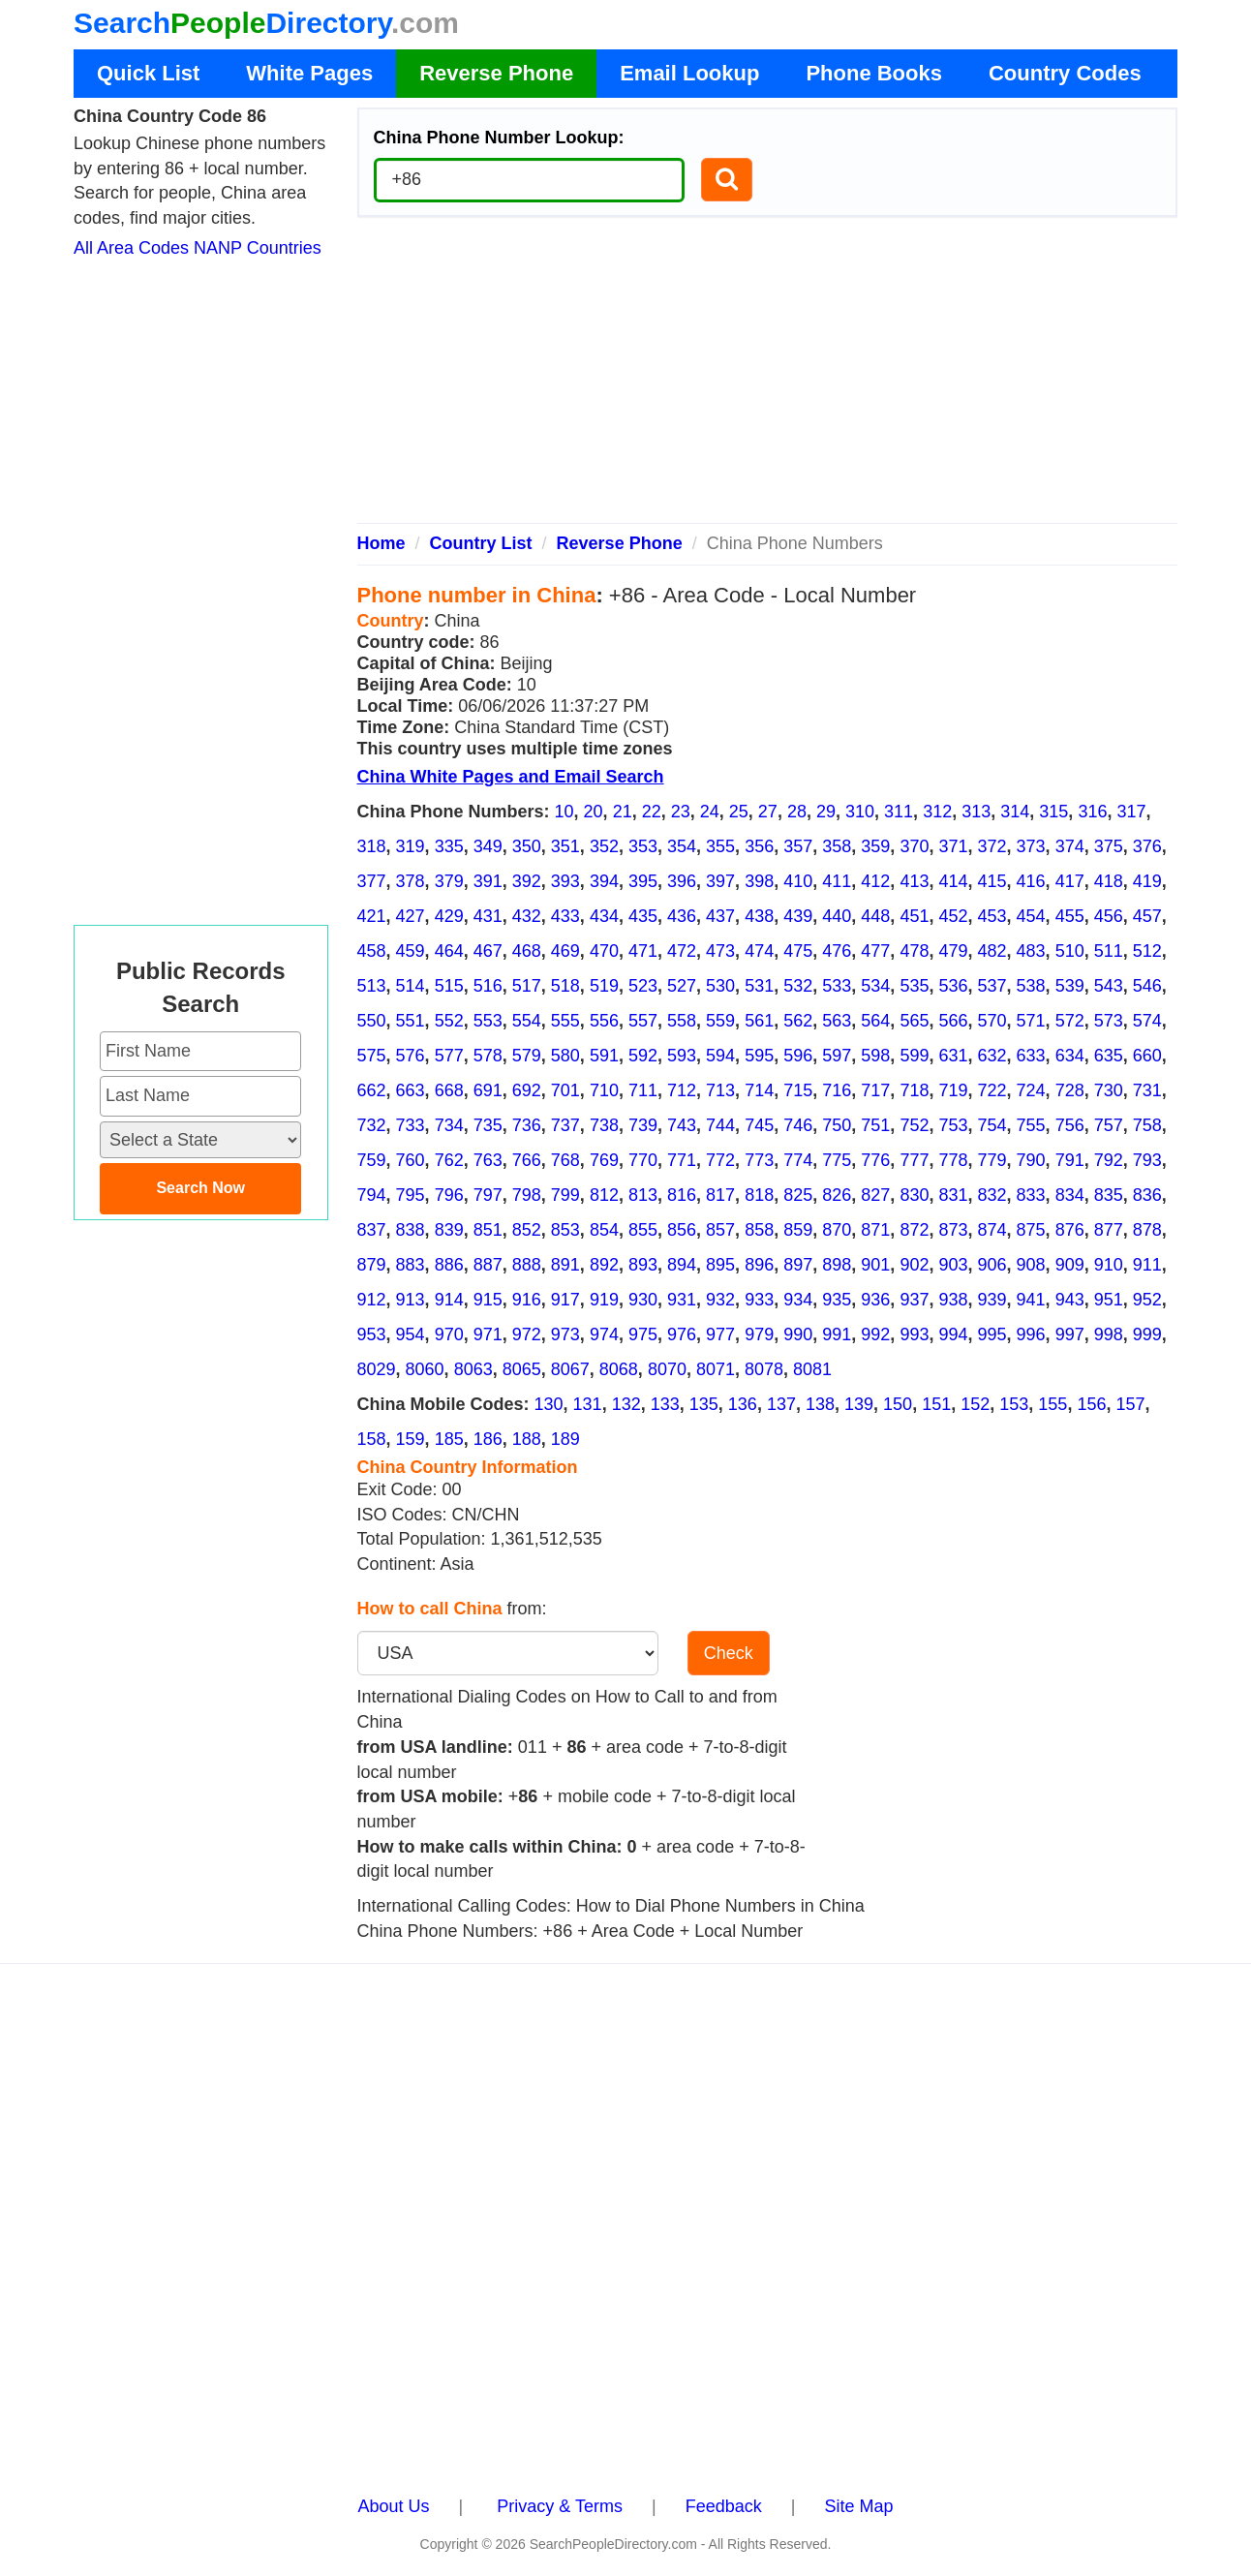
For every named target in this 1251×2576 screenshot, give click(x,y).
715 (797, 1090)
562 (797, 1020)
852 (526, 1230)
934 (797, 1299)
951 (1108, 1299)
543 (1108, 986)
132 (626, 1404)
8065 (522, 1369)
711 (642, 1090)
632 (992, 1055)
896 (759, 1264)
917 (565, 1299)
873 (952, 1230)
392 (526, 881)
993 (914, 1334)
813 (642, 1195)
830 (914, 1195)
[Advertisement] (767, 377)
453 (992, 916)
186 (488, 1439)
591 (604, 1055)
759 (371, 1160)
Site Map (858, 2506)
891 (565, 1264)
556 (604, 1020)
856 (681, 1230)
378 (410, 881)
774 (797, 1160)
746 (797, 1125)
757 (1108, 1125)
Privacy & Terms (560, 2506)
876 (1069, 1230)
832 (992, 1195)
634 (1069, 1055)
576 (410, 1055)
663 (410, 1090)
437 (720, 916)
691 (488, 1090)
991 (836, 1334)
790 (1031, 1160)
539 (1069, 986)
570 (992, 1020)
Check (728, 1653)
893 (642, 1264)
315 (1053, 811)
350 (526, 846)
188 (526, 1439)
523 (642, 986)
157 (1129, 1404)
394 (604, 881)
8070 (667, 1369)
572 (1069, 1020)
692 (526, 1090)
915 (488, 1299)
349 (488, 846)
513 (371, 986)
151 (936, 1404)
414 (952, 881)
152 (975, 1404)
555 (565, 1020)
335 (449, 846)
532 (797, 986)
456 (1108, 916)
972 (526, 1334)
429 (449, 916)
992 (875, 1334)
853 (565, 1230)
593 (681, 1055)
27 (768, 811)
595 (759, 1055)
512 (1147, 951)
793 (1147, 1160)
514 (410, 986)
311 (898, 811)
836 (1147, 1195)
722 (992, 1090)
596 (797, 1055)
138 (820, 1404)
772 (720, 1160)
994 (952, 1334)
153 (1013, 1404)
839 (449, 1230)
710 (604, 1090)
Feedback (724, 2506)
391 (488, 881)
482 (992, 951)
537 (992, 986)
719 (952, 1090)
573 (1108, 1020)
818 (759, 1195)
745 (759, 1125)
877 (1108, 1230)
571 (1031, 1020)
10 (564, 811)
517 (526, 986)
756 (1069, 1125)
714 (759, 1090)
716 (836, 1090)
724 (1031, 1090)
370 (914, 846)
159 (410, 1439)
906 (992, 1264)
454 (1031, 916)
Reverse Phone (496, 73)
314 (1014, 811)
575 (371, 1055)
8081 (812, 1369)
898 (836, 1264)
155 (1052, 1404)
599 (914, 1055)
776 (875, 1160)
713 (720, 1090)
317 (1130, 811)
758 (1147, 1125)
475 (797, 951)
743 (681, 1125)
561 (759, 1020)
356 (759, 846)
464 (449, 951)
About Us (394, 2506)
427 (410, 916)
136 (742, 1404)
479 (952, 951)
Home (381, 543)
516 (488, 986)
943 (1069, 1299)
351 (565, 846)
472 (681, 951)
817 (720, 1195)
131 (587, 1404)
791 (1069, 1160)
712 (681, 1090)
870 (836, 1230)
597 (836, 1055)
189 (565, 1439)
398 (759, 881)
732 (371, 1125)
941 (1031, 1299)
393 (565, 881)
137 (781, 1404)
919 (604, 1299)
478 (914, 951)
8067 (570, 1369)
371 (952, 846)
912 (371, 1299)
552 (449, 1020)
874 (992, 1230)
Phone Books (874, 73)
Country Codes (1065, 73)
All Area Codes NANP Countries (197, 248)
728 (1069, 1090)
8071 (715, 1369)
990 (797, 1334)
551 (410, 1020)
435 (642, 916)
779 (992, 1160)
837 (371, 1230)
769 (604, 1160)
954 (410, 1334)
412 (875, 881)
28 (797, 811)
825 (797, 1195)
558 (681, 1020)
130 (549, 1404)
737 (565, 1125)
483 (1031, 951)
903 (952, 1264)
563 (836, 1020)
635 (1108, 1055)
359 (875, 846)
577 (449, 1055)
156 (1091, 1404)
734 (449, 1125)
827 (875, 1195)
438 (759, 916)
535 (914, 986)
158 (371, 1439)
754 (992, 1125)
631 (952, 1055)
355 (720, 846)
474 (759, 951)
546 (1147, 986)
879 (371, 1264)
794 (371, 1195)
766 (526, 1160)
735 (488, 1125)
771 (681, 1160)
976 (681, 1334)
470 (604, 951)
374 (1069, 846)
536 (952, 986)
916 (526, 1299)
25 (738, 811)
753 (952, 1125)
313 (976, 811)
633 (1031, 1055)
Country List (481, 543)
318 (371, 846)
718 (914, 1090)
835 (1108, 1195)
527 (681, 986)
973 (565, 1334)
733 (410, 1125)
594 (720, 1055)
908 (1031, 1264)
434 (604, 916)
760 (410, 1160)
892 (604, 1264)
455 (1069, 916)
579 (526, 1055)
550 (371, 1020)
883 (410, 1264)
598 (875, 1055)
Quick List (148, 73)
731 (1147, 1090)
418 (1108, 881)
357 (797, 846)
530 (720, 986)
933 (759, 1299)
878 (1147, 1230)
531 (759, 986)
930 (642, 1299)
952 (1147, 1299)
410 (797, 881)
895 (720, 1264)
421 (371, 916)
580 (565, 1055)
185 (449, 1439)
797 (488, 1195)
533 (836, 986)
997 (1069, 1334)
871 (875, 1230)
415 (992, 881)
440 (836, 916)
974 (604, 1334)
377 (371, 881)
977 (720, 1334)
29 (826, 811)
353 (642, 846)
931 (681, 1299)
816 (681, 1195)
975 (642, 1334)
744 (720, 1125)
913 (410, 1299)
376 (1147, 846)
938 (952, 1299)
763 (488, 1160)
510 (1069, 951)
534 (875, 986)
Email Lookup (689, 73)
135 (703, 1404)
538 (1031, 986)
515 (449, 986)
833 (1031, 1195)
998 (1108, 1334)
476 (836, 951)
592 (642, 1055)
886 (449, 1264)
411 (836, 881)
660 (1147, 1055)
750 (836, 1125)
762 (449, 1160)
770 (642, 1160)
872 (914, 1230)
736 (526, 1125)
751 (875, 1125)
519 (604, 986)
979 (759, 1334)
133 (665, 1404)
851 (488, 1230)
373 (1031, 846)
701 (565, 1090)
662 (371, 1090)
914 (449, 1299)
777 (914, 1160)
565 (914, 1020)
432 (526, 916)
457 (1147, 916)
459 (410, 951)
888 (526, 1264)
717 (875, 1090)
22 (651, 811)
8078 (764, 1369)
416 (1031, 881)
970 (449, 1334)
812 (604, 1195)
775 (836, 1160)
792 (1108, 1160)
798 (526, 1195)
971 (488, 1334)
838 (410, 1230)
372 (992, 846)
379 (449, 881)
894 (681, 1264)
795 (410, 1195)
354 (681, 846)
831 (952, 1195)
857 (720, 1230)
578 (488, 1055)
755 (1031, 1125)
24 (709, 811)
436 (681, 916)
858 (759, 1230)
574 (1147, 1020)
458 (371, 951)
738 (604, 1125)
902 (914, 1264)
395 (642, 881)
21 (622, 811)
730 (1108, 1090)
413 (914, 881)
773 (759, 1160)
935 (836, 1299)
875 (1031, 1230)
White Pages (309, 73)
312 (937, 811)
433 (565, 916)
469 (565, 951)
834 (1069, 1195)
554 (526, 1020)
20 (593, 811)
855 (642, 1230)
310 (859, 811)
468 (526, 951)
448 (875, 916)
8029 (376, 1369)
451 (914, 916)
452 (952, 916)
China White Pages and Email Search (510, 776)
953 (371, 1334)
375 (1108, 846)
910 (1108, 1264)
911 (1147, 1264)
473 (720, 951)
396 (681, 881)
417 (1069, 881)
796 (449, 1195)
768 (565, 1160)
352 (604, 846)
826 (836, 1195)
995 (992, 1334)
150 (897, 1404)
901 (875, 1264)
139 (858, 1404)
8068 (618, 1369)
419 (1147, 881)
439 (797, 916)
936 (875, 1299)
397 (720, 881)
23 (680, 811)
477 (875, 951)
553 (488, 1020)
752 (914, 1125)
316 (1092, 811)
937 (914, 1299)
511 (1108, 951)
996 (1031, 1334)
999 (1147, 1334)
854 (604, 1230)
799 (565, 1195)
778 (952, 1160)
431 (488, 916)
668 (449, 1090)
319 (410, 846)
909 (1069, 1264)
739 (642, 1125)
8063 (473, 1369)
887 (488, 1264)
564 (875, 1020)
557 (642, 1020)
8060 (425, 1369)
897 (797, 1264)
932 (720, 1299)
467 (488, 951)
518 (565, 986)
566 (952, 1020)
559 (720, 1020)
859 (797, 1230)
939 (992, 1299)
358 (836, 846)
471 (642, 951)
